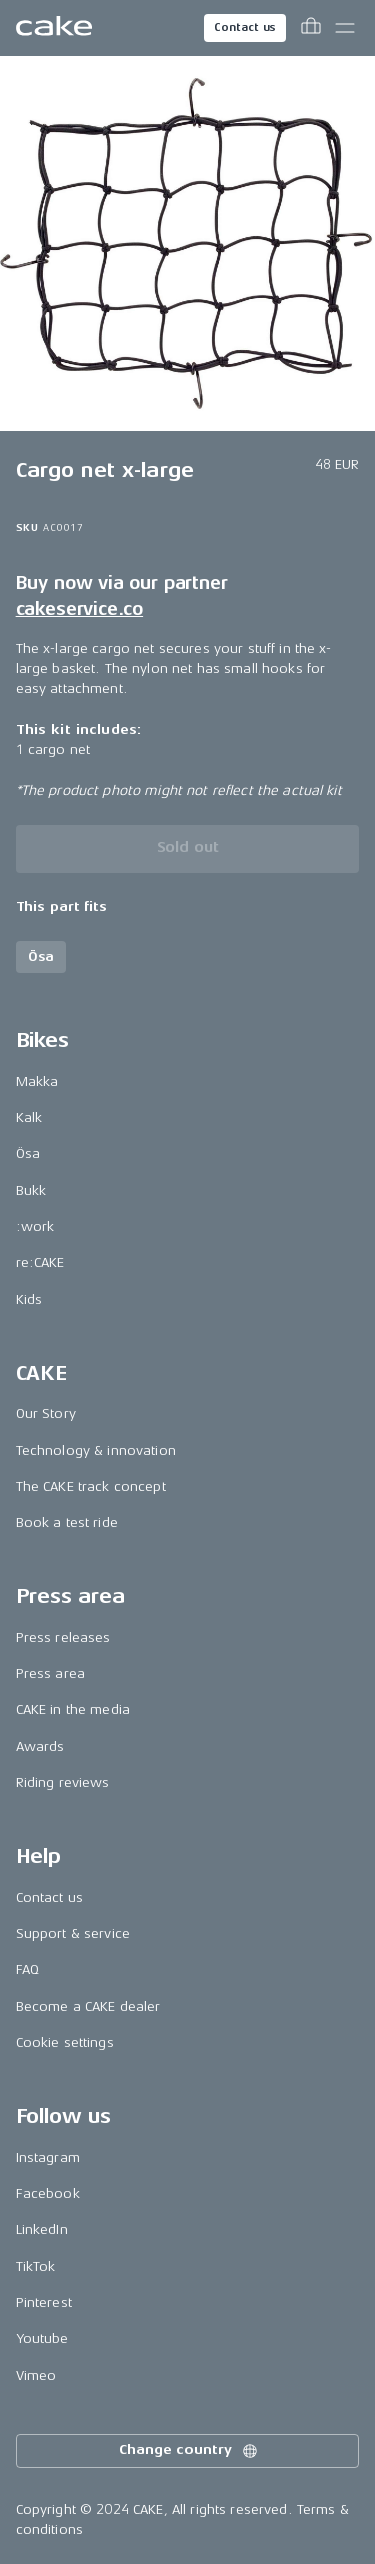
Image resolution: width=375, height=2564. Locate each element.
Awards (40, 1746)
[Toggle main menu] (345, 28)
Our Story (46, 1413)
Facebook (48, 2193)
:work (35, 1226)
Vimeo (36, 2375)
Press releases (63, 1637)
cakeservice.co (79, 609)
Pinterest (44, 2302)
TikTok (36, 2266)
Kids (29, 1299)
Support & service (73, 1933)
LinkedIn (42, 2229)
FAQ (27, 1969)
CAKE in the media (73, 1709)
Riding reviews (63, 1782)
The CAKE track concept (91, 1486)
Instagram (48, 2157)
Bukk (31, 1190)
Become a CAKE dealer (88, 2006)
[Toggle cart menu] (311, 28)
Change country (189, 2451)
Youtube (42, 2338)
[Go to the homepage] (54, 28)
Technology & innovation (96, 1450)
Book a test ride (67, 1522)
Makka (37, 1081)
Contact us (245, 27)
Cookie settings (65, 2042)
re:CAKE (40, 1262)
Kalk (29, 1117)
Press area (50, 1673)
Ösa (28, 1153)
